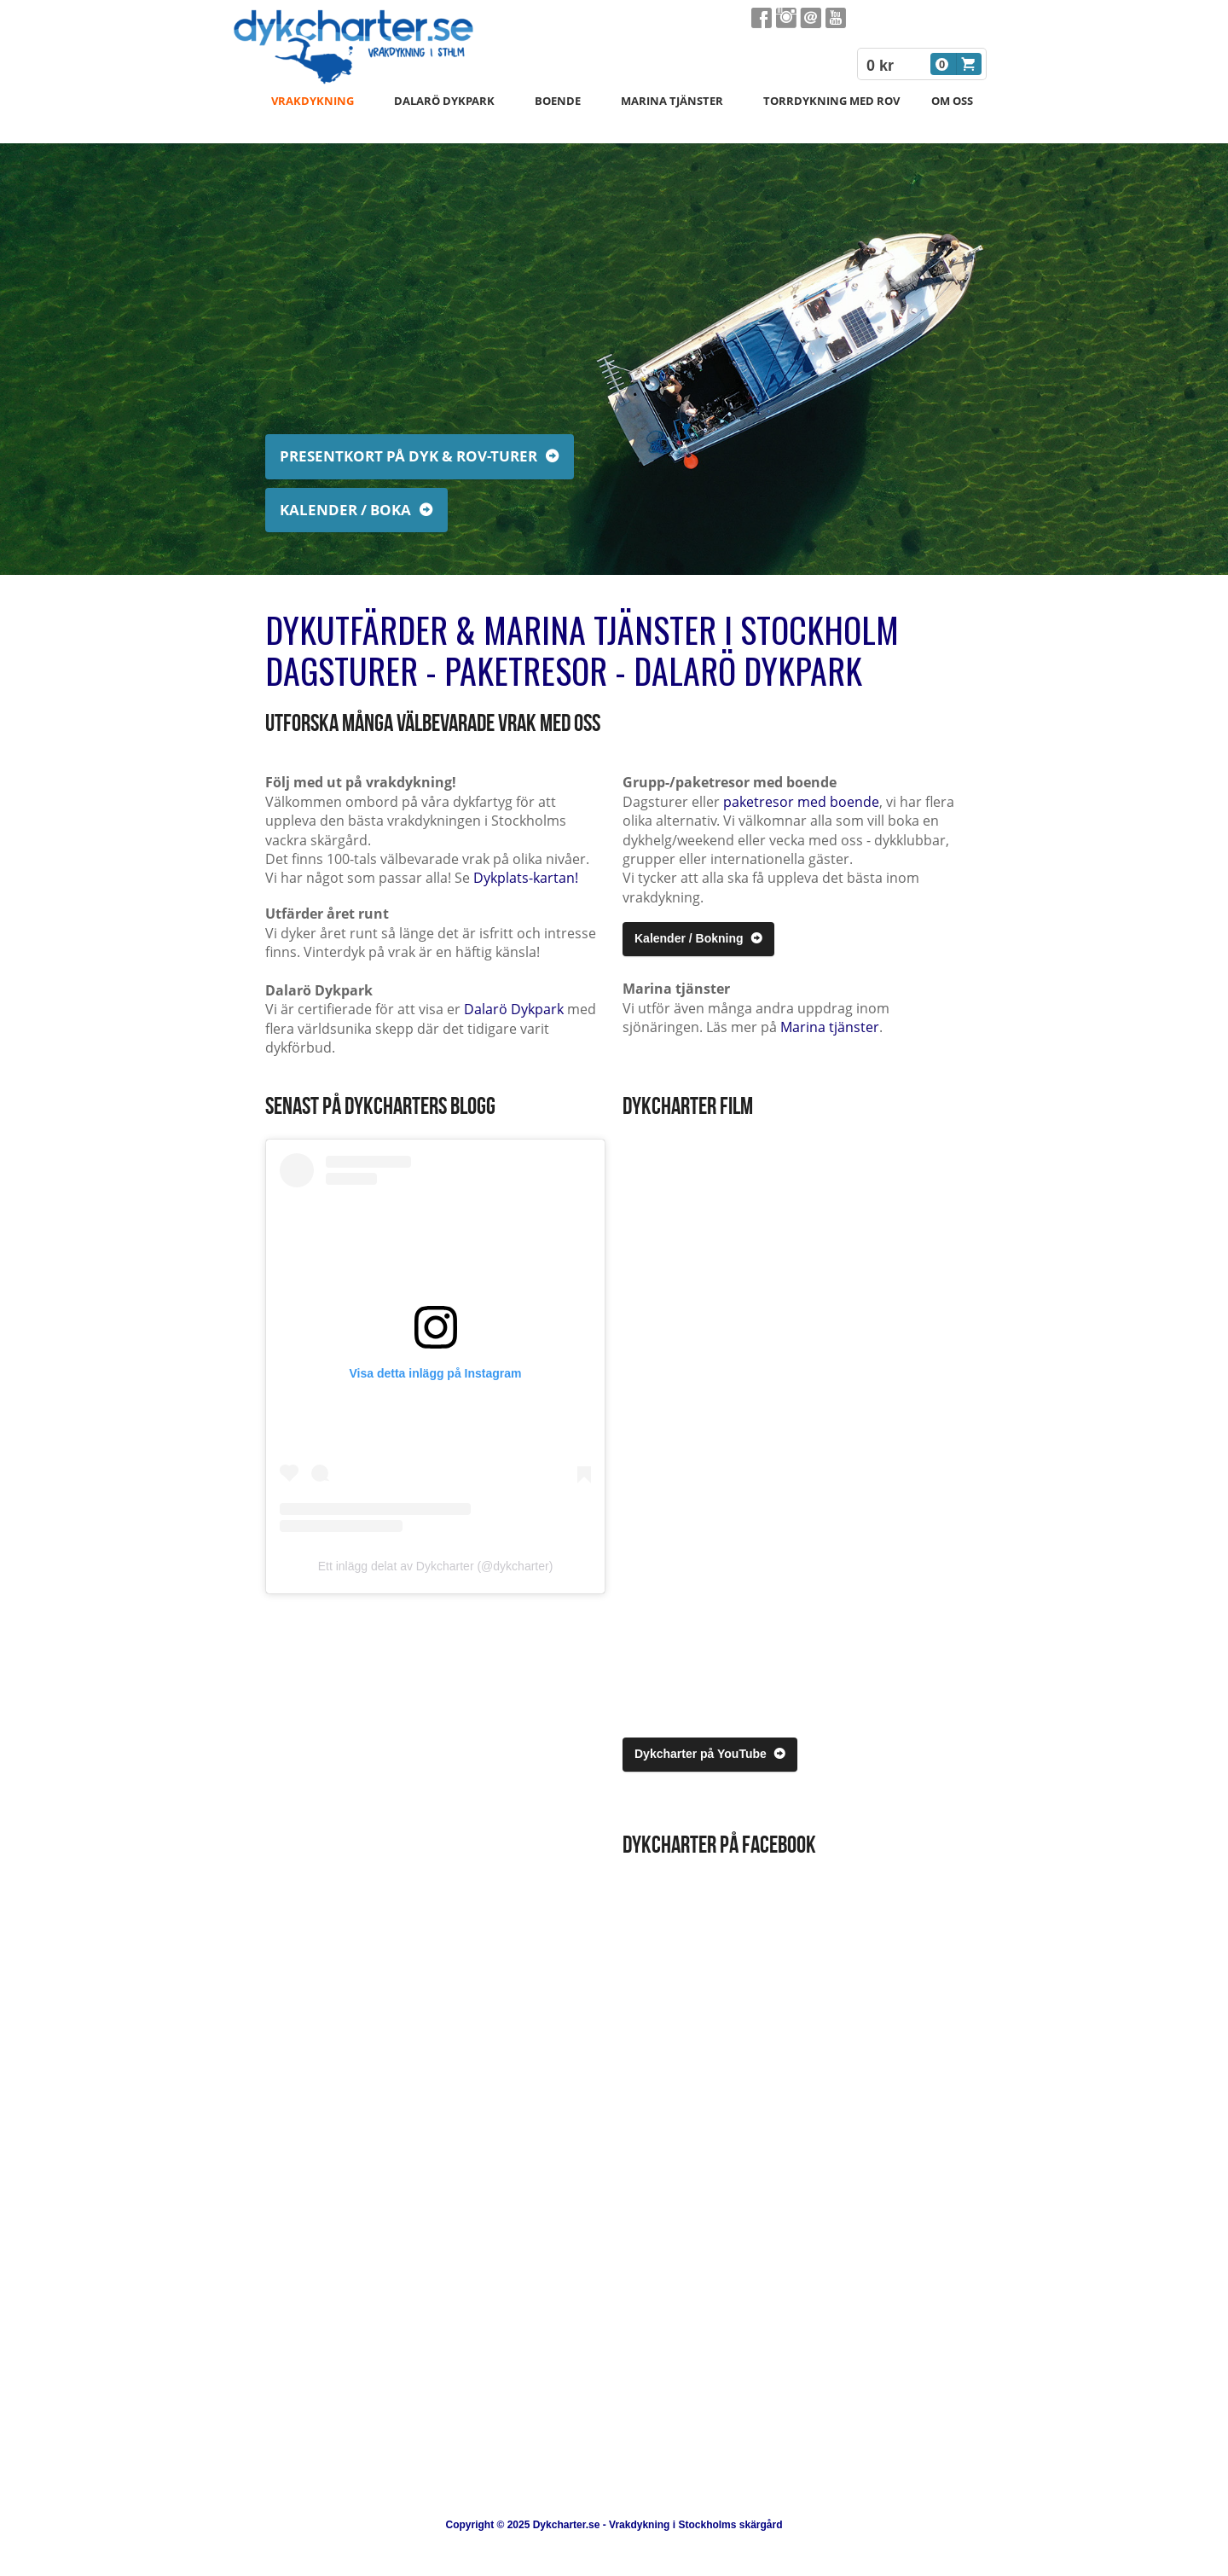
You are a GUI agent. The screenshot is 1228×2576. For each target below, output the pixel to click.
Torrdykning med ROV (831, 100)
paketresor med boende (801, 801)
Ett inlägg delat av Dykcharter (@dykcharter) (435, 1566)
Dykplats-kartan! (525, 877)
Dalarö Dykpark (514, 1009)
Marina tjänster (829, 1027)
